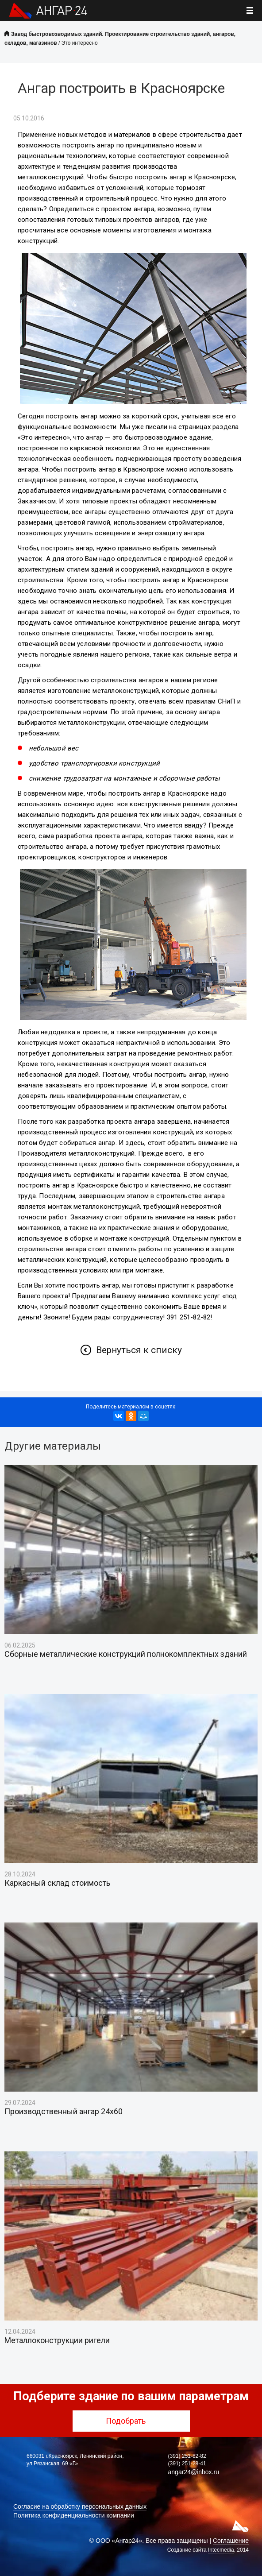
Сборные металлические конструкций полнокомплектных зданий (125, 1654)
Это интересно (80, 43)
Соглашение (231, 2540)
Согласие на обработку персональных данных (79, 2506)
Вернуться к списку (139, 1350)
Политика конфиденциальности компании (73, 2515)
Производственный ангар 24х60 (63, 2111)
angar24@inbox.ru (193, 2471)
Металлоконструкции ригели (57, 2340)
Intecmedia (221, 2550)
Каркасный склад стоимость (57, 1883)
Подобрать (131, 2420)
